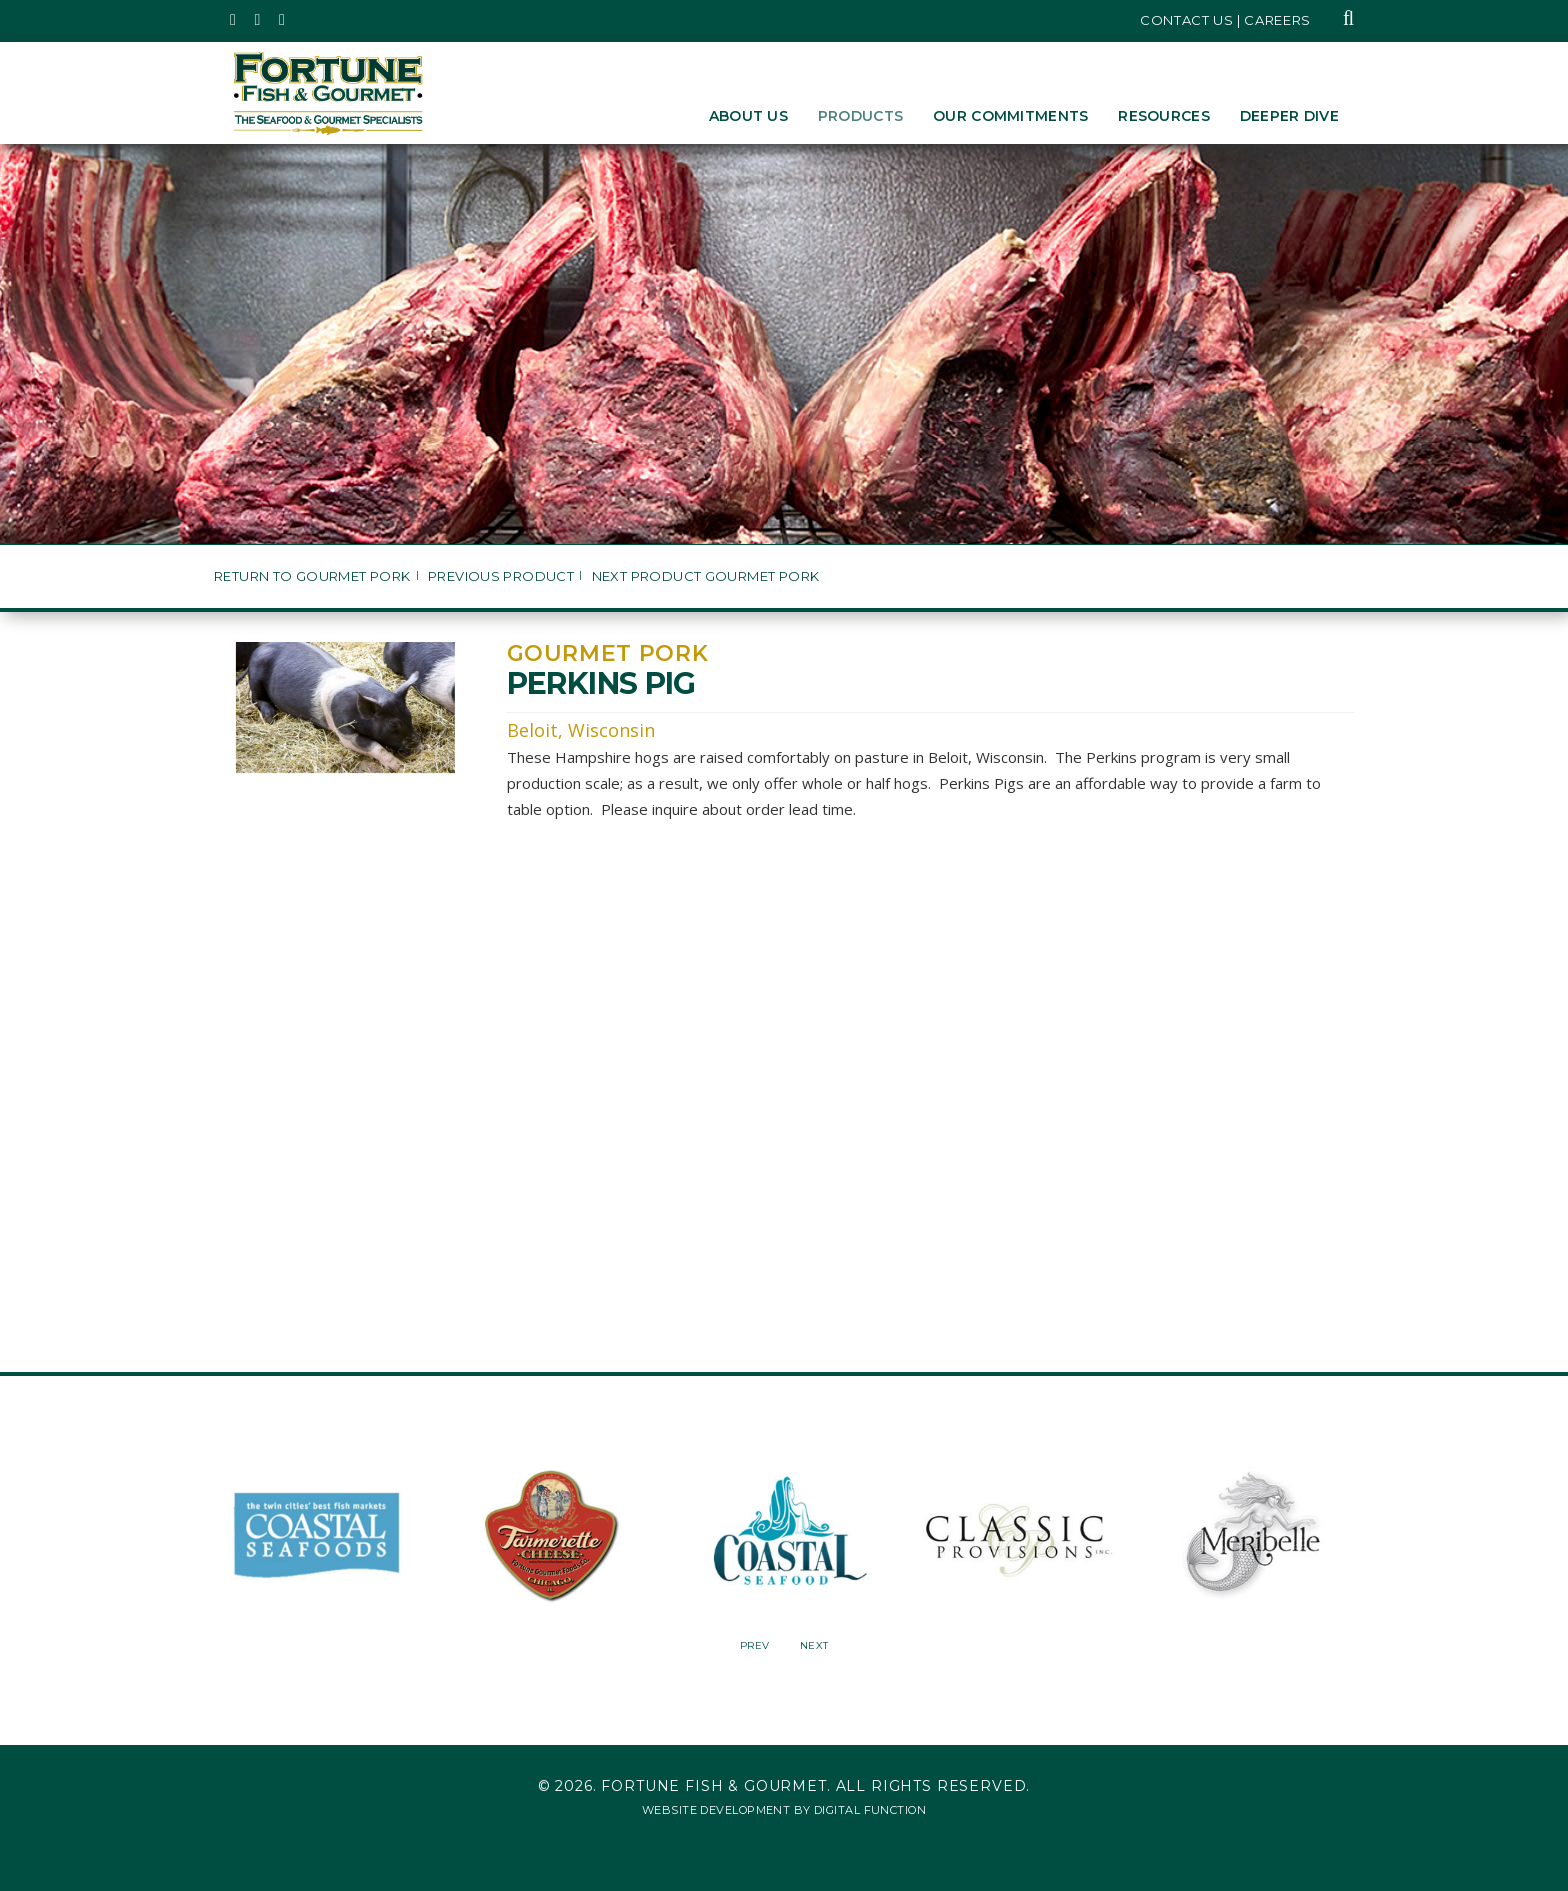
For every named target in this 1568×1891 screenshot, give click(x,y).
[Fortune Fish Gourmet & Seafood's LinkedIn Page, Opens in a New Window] (282, 20)
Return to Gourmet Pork (312, 576)
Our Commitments (1010, 116)
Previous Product (501, 576)
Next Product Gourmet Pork (706, 576)
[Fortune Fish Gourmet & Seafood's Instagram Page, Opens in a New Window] (258, 20)
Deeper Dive (1289, 116)
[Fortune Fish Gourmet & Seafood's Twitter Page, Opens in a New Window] (233, 20)
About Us (748, 116)
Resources (1164, 116)
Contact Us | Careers (1225, 20)
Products (860, 116)
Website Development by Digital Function (784, 1810)
